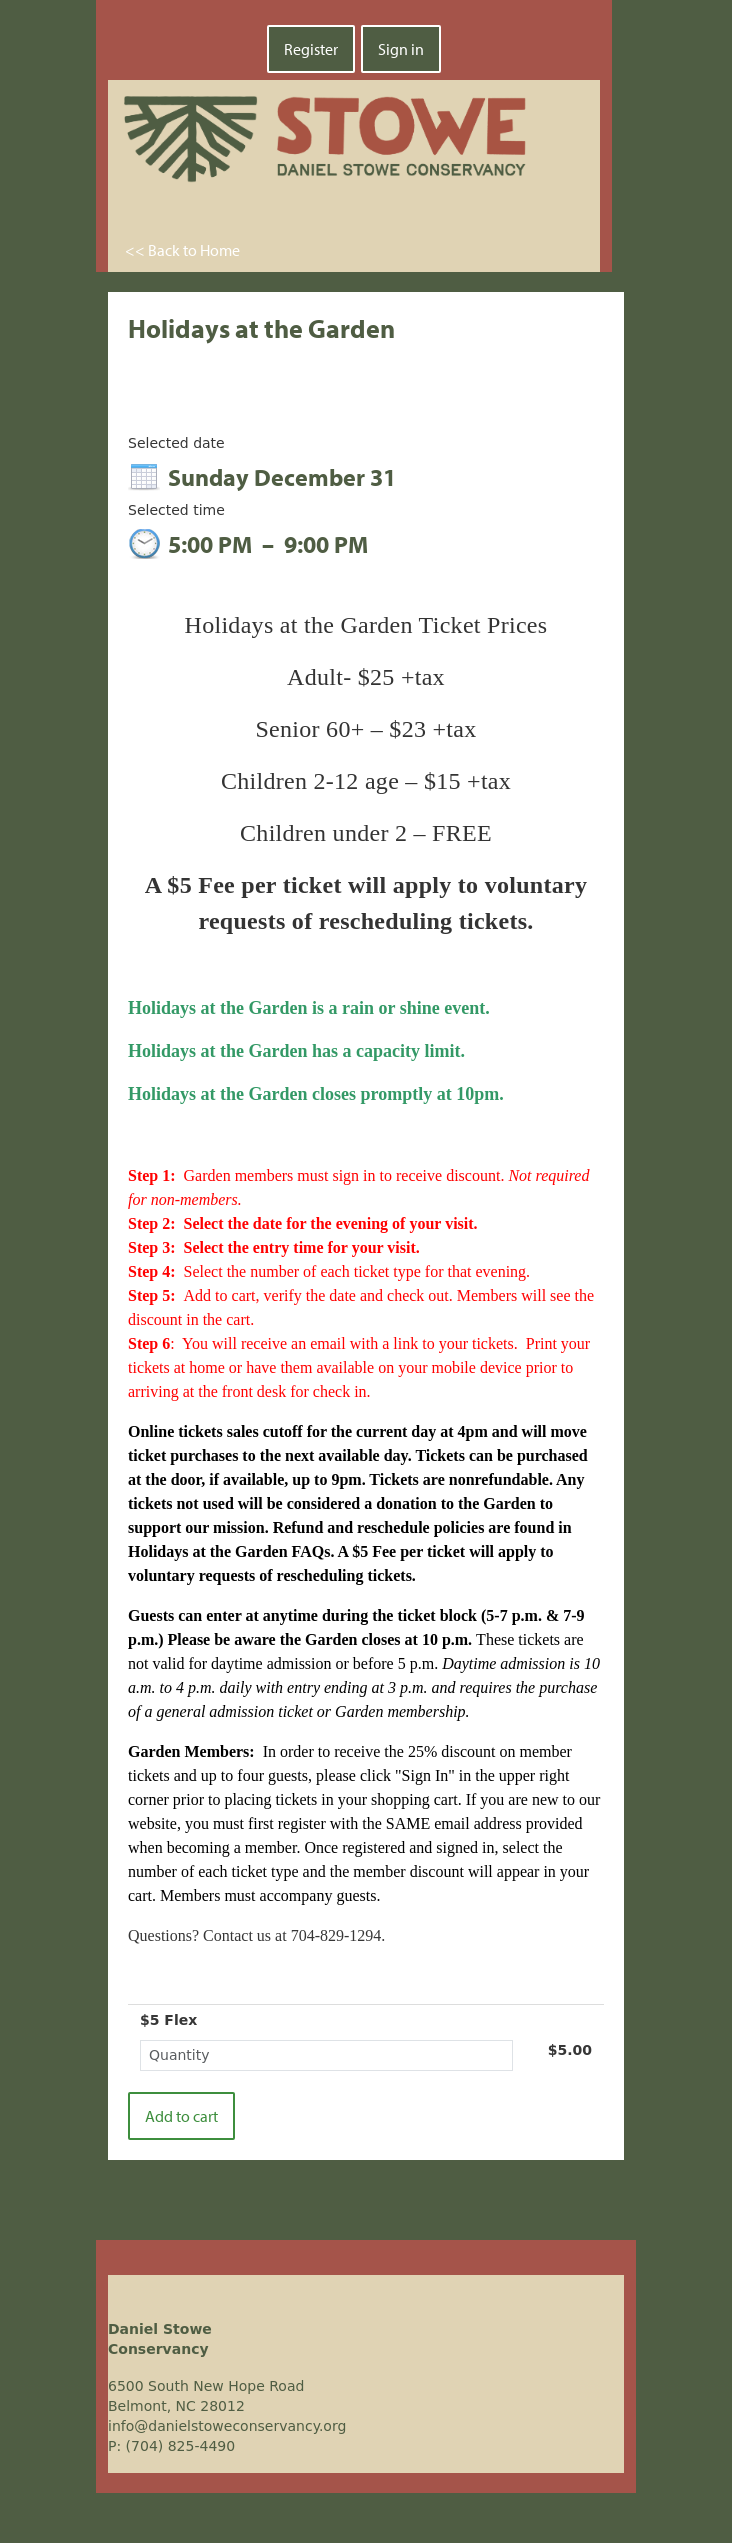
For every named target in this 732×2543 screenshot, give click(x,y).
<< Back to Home (182, 250)
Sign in (401, 49)
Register (311, 49)
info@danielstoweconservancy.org (227, 2426)
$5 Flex (168, 2020)
